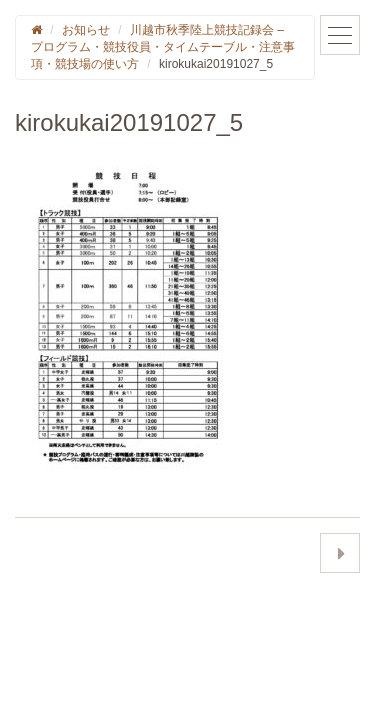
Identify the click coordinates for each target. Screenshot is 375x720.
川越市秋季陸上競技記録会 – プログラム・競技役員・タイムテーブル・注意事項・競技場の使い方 (163, 47)
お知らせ (86, 30)
